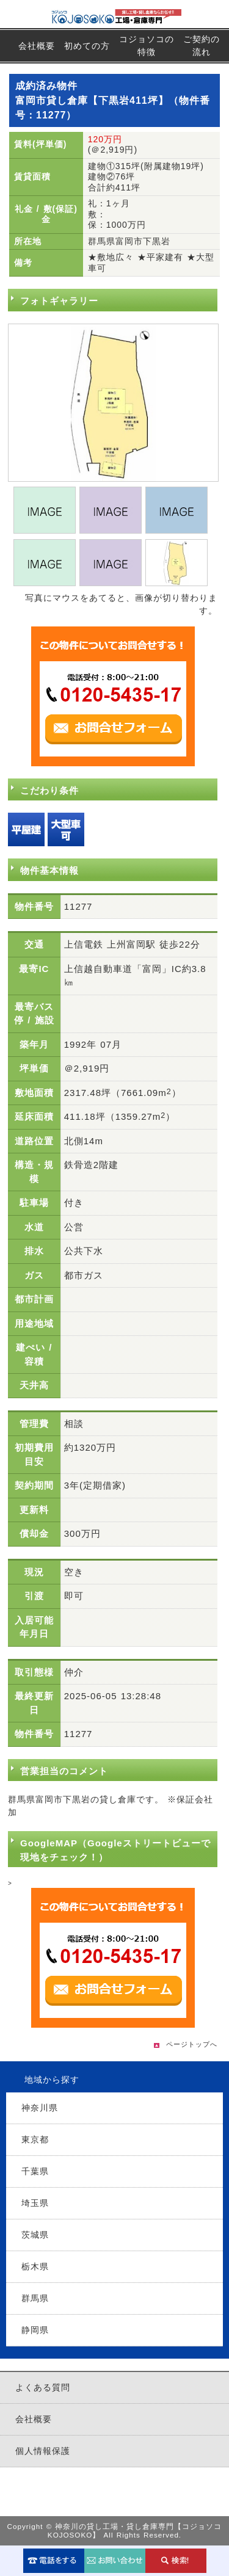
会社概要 (36, 46)
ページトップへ (191, 2044)
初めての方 (87, 46)
